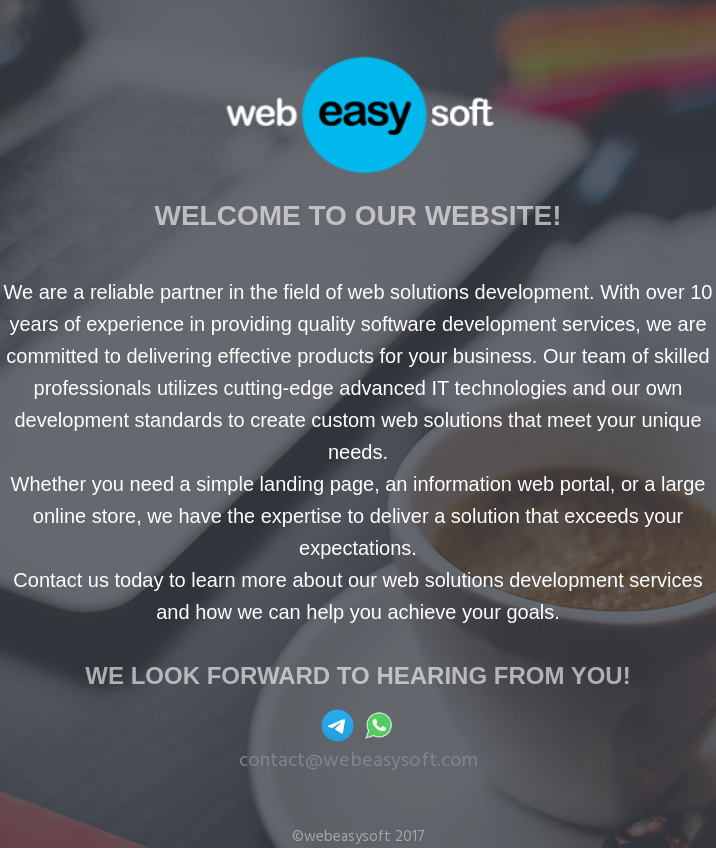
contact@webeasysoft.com (358, 761)
